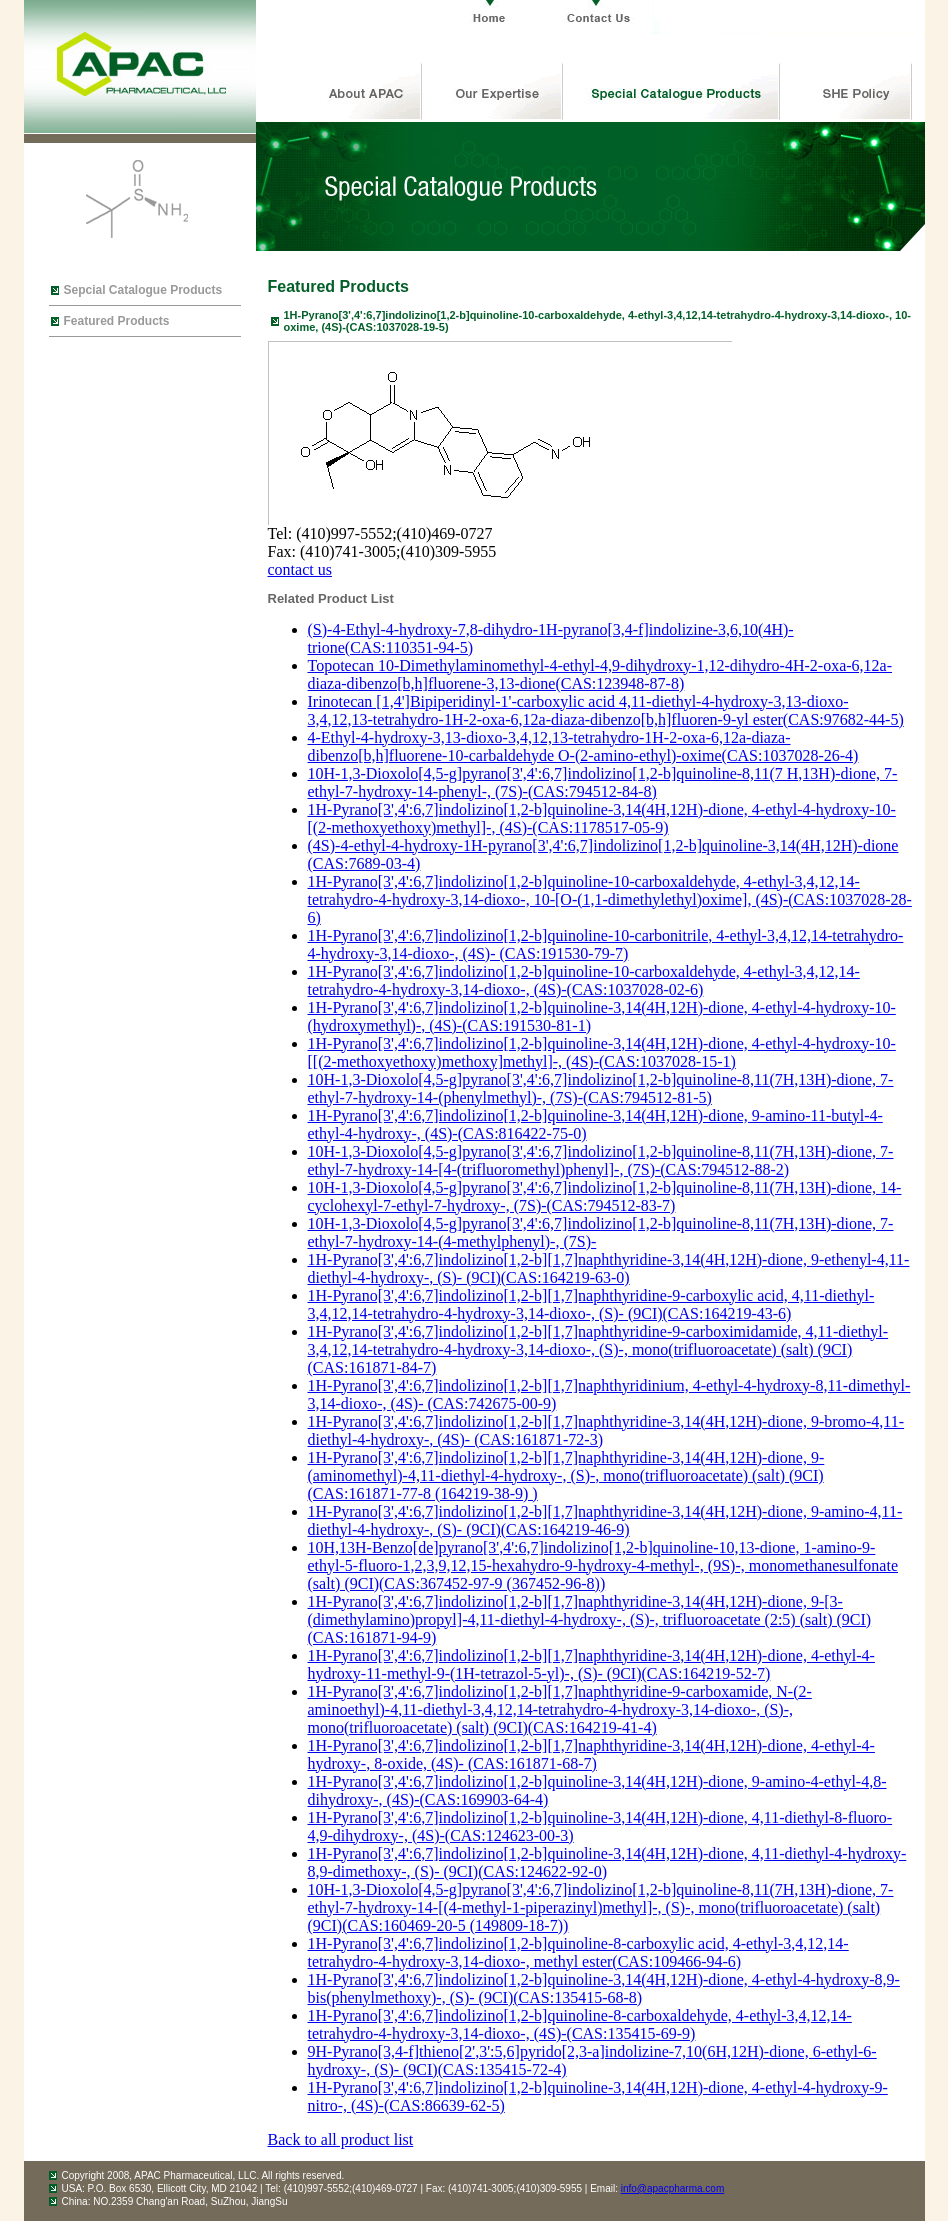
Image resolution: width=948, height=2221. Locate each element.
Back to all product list (341, 2139)
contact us (300, 569)
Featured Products (117, 321)
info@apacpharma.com (673, 2188)
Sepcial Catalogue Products (143, 290)
